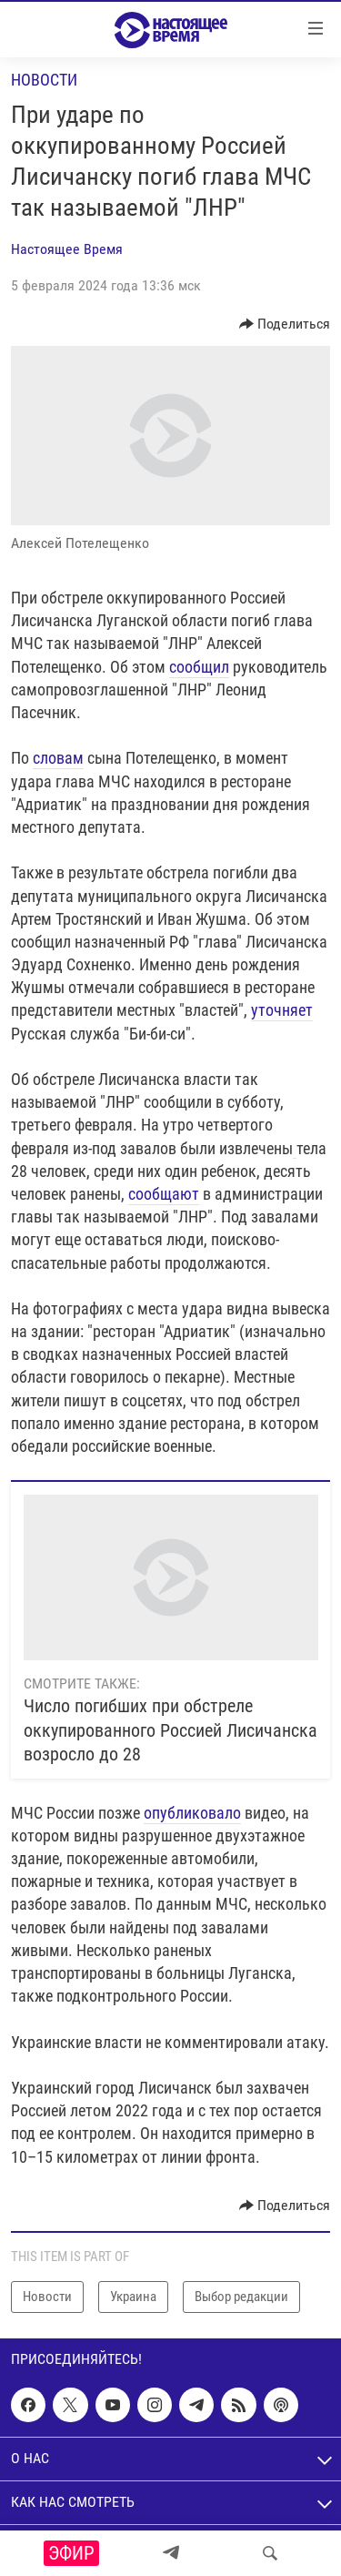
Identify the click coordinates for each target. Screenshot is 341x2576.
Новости (44, 79)
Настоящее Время (67, 249)
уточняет (282, 1009)
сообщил (199, 666)
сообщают (163, 1193)
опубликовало (192, 1812)
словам (58, 757)
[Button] (285, 324)
